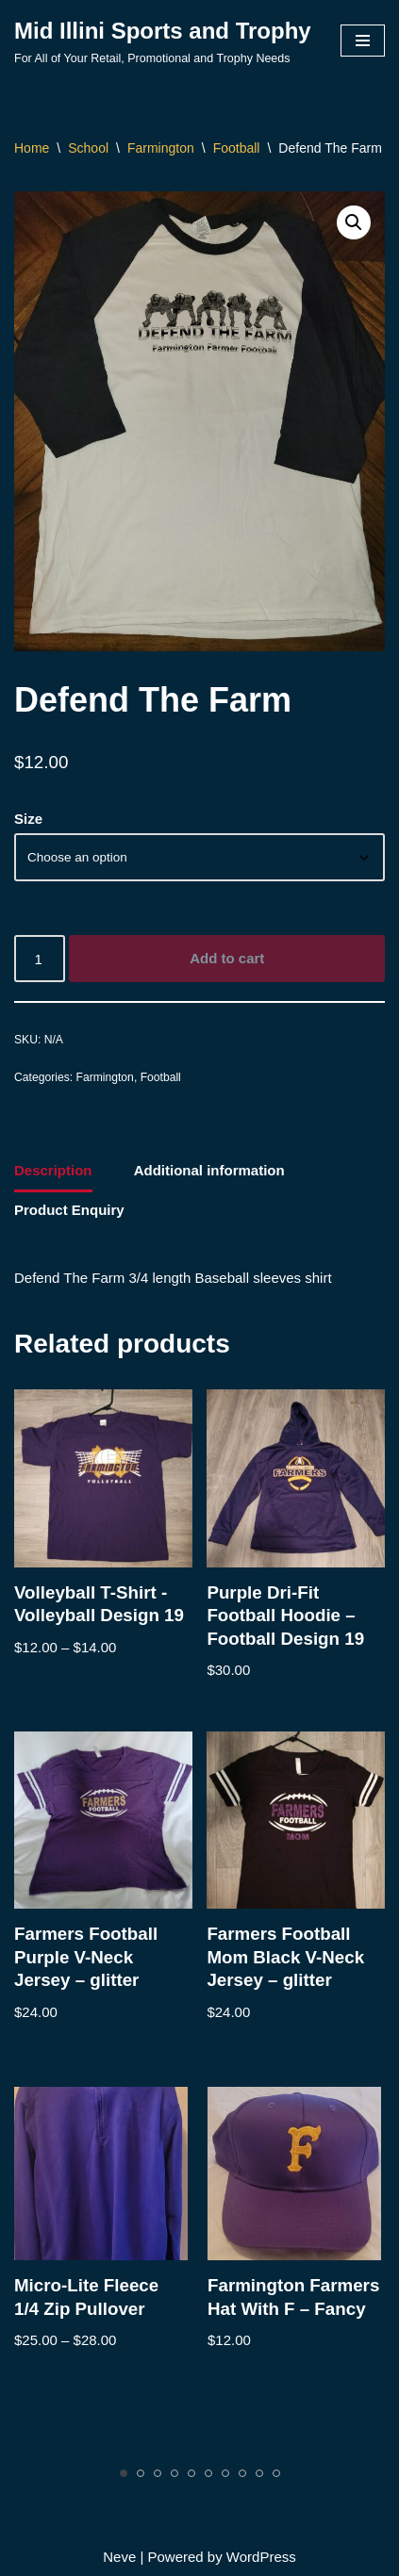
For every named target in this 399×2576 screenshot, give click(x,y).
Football (236, 148)
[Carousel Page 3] (157, 2473)
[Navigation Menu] (363, 41)
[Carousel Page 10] (276, 2473)
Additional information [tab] (209, 1170)
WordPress (261, 2557)
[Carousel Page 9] (259, 2473)
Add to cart (227, 958)
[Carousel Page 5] (191, 2473)
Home (31, 148)
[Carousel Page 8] (242, 2473)
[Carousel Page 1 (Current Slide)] (123, 2473)
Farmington (160, 148)
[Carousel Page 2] (140, 2473)
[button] (354, 222)
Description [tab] (53, 1170)
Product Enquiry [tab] (69, 1210)
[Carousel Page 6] (208, 2473)
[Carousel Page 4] (174, 2473)
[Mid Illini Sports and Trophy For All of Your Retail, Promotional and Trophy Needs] (162, 40)
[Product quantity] (39, 958)
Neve (119, 2557)
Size (28, 819)
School (88, 148)
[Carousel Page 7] (225, 2473)
